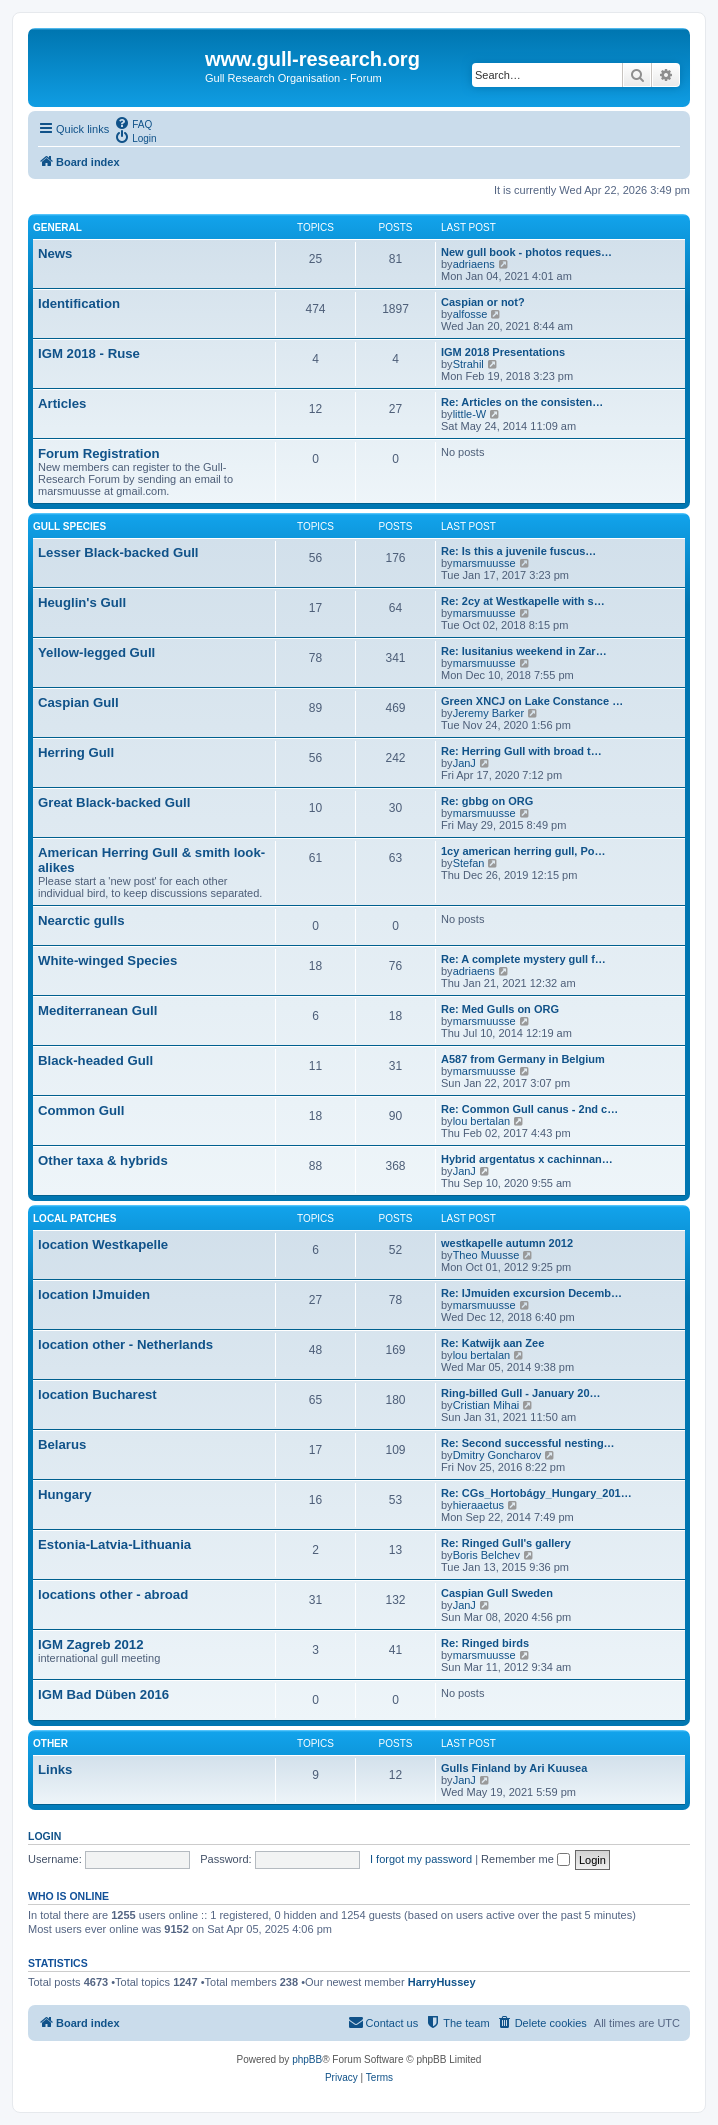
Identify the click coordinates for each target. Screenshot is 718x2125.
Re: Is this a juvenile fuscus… (518, 551)
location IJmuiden (94, 1294)
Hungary (65, 1494)
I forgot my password (421, 1859)
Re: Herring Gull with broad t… (521, 751)
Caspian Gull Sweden (497, 1593)
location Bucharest (97, 1394)
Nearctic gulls (81, 920)
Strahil (468, 364)
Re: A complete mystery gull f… (523, 959)
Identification (79, 303)
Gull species (69, 526)
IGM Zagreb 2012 (91, 1644)
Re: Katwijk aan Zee (492, 1343)
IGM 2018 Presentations (503, 352)
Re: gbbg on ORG (487, 801)
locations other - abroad (113, 1594)
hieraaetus (478, 1505)
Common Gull (81, 1110)
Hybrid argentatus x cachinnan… (527, 1159)
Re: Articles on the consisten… (522, 402)
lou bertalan (482, 1121)
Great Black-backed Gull (114, 802)
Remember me (525, 1859)
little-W (470, 414)
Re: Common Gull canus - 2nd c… (529, 1109)
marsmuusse (484, 563)
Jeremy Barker (489, 713)
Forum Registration (99, 453)
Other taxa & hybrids (103, 1160)
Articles (62, 403)
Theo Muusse (486, 1255)
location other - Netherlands (125, 1344)
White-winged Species (107, 960)
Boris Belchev (486, 1555)
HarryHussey (442, 1982)
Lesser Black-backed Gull (118, 552)
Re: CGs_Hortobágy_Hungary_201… (536, 1493)
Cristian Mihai (486, 1405)
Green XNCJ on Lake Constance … (532, 701)
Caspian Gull (78, 702)
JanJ (464, 763)
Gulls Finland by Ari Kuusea (514, 1768)
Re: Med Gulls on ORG (500, 1009)
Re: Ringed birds (485, 1643)
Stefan (469, 863)
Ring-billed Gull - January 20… (521, 1393)
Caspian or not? (483, 302)
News (55, 253)
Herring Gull (76, 752)
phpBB (307, 2059)
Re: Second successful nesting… (528, 1443)
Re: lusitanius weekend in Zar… (524, 651)
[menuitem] (133, 123)
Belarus (62, 1444)
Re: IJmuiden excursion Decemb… (531, 1293)
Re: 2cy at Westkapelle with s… (523, 601)
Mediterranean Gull (97, 1010)
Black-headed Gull (95, 1060)
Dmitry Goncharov (497, 1455)
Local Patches (74, 1218)
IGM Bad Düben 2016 (103, 1694)
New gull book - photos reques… (526, 252)
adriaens (474, 264)
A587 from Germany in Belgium (523, 1059)
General (57, 227)
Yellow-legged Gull (96, 652)
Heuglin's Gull (82, 602)
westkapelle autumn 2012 (507, 1243)
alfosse (470, 314)
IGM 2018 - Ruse (89, 353)
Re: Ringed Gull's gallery (506, 1543)
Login (44, 1836)
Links (55, 1769)
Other (50, 1743)
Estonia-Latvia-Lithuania (114, 1544)
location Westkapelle (103, 1244)
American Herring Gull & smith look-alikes (151, 860)
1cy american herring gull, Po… (523, 851)
